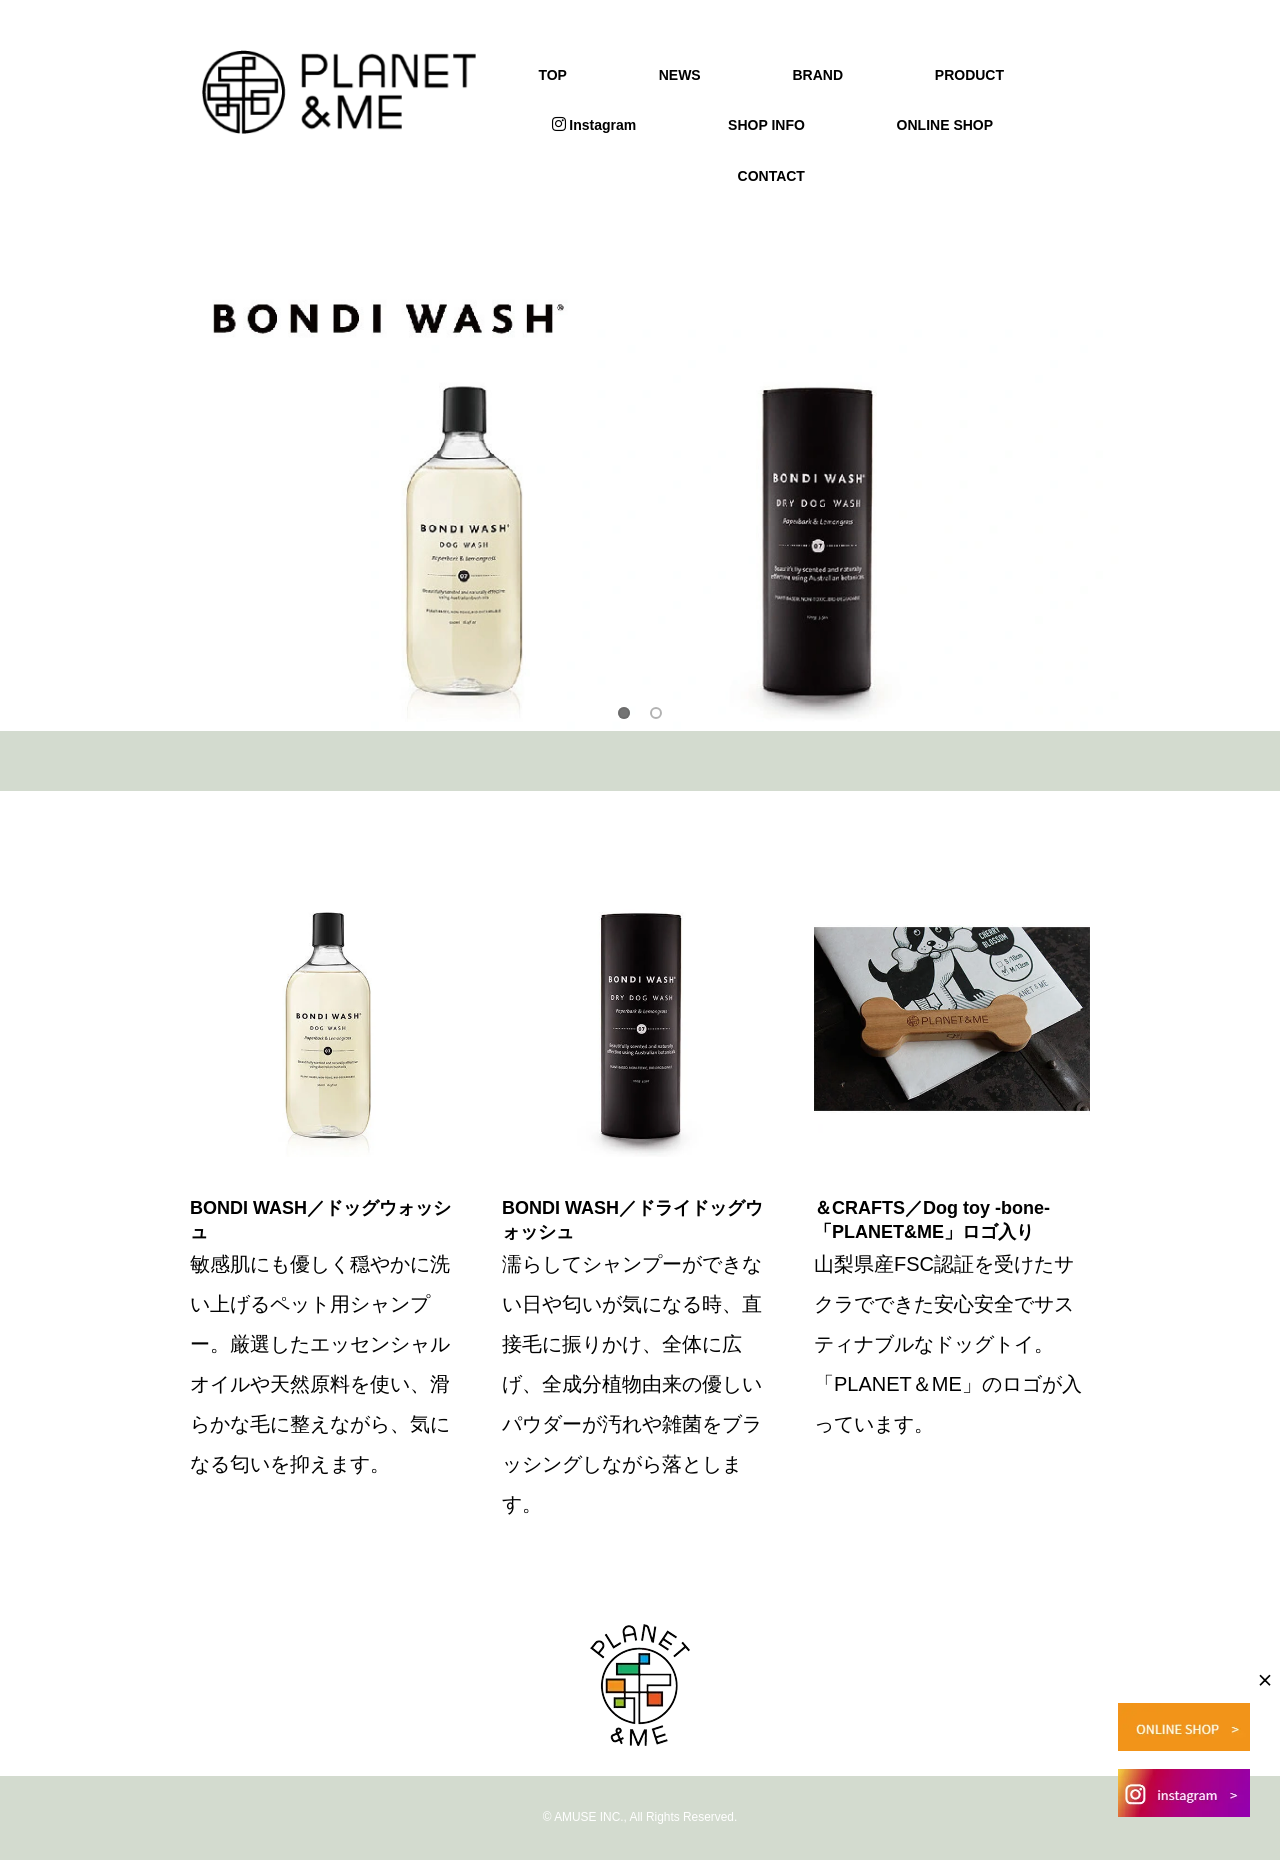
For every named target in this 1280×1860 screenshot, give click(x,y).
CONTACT (771, 176)
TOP (552, 75)
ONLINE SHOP (945, 125)
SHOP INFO (766, 125)
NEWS (680, 75)
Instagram (594, 125)
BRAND (817, 75)
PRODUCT (969, 75)
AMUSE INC (587, 1817)
